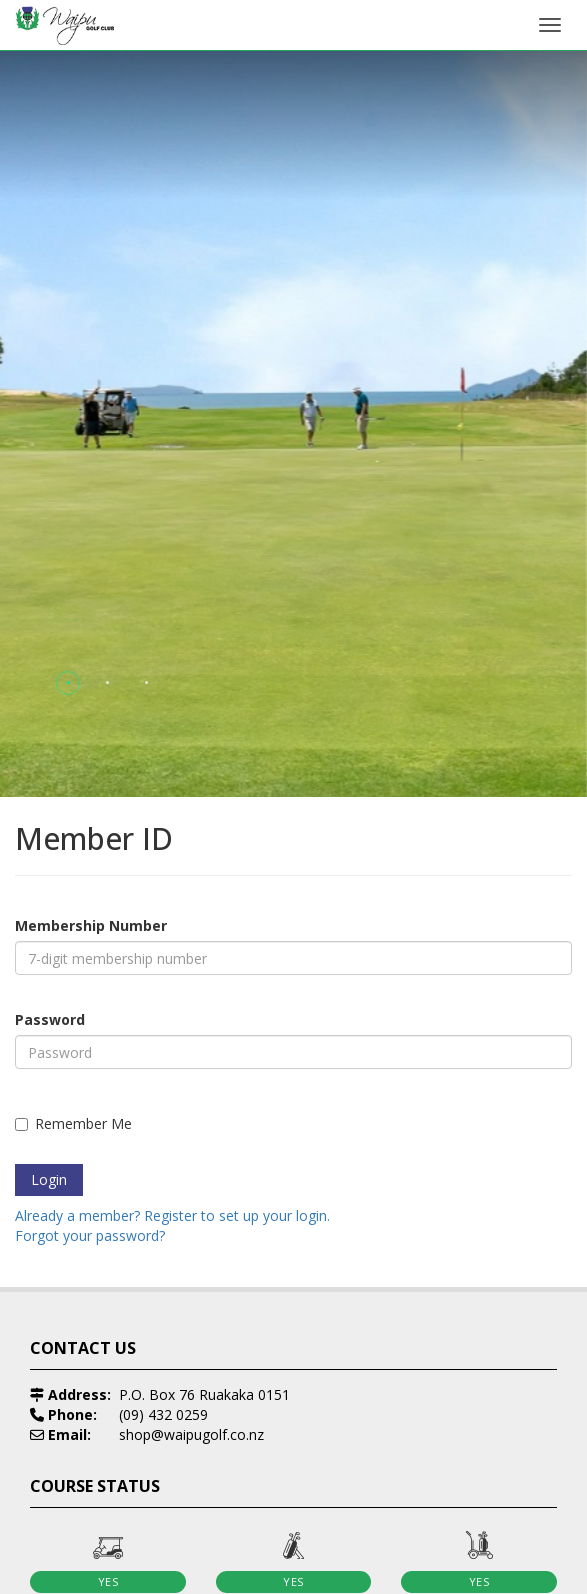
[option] (154, 1256)
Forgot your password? (90, 1235)
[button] (68, 682)
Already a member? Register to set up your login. (172, 1215)
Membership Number (91, 925)
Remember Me (73, 1123)
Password (50, 1019)
